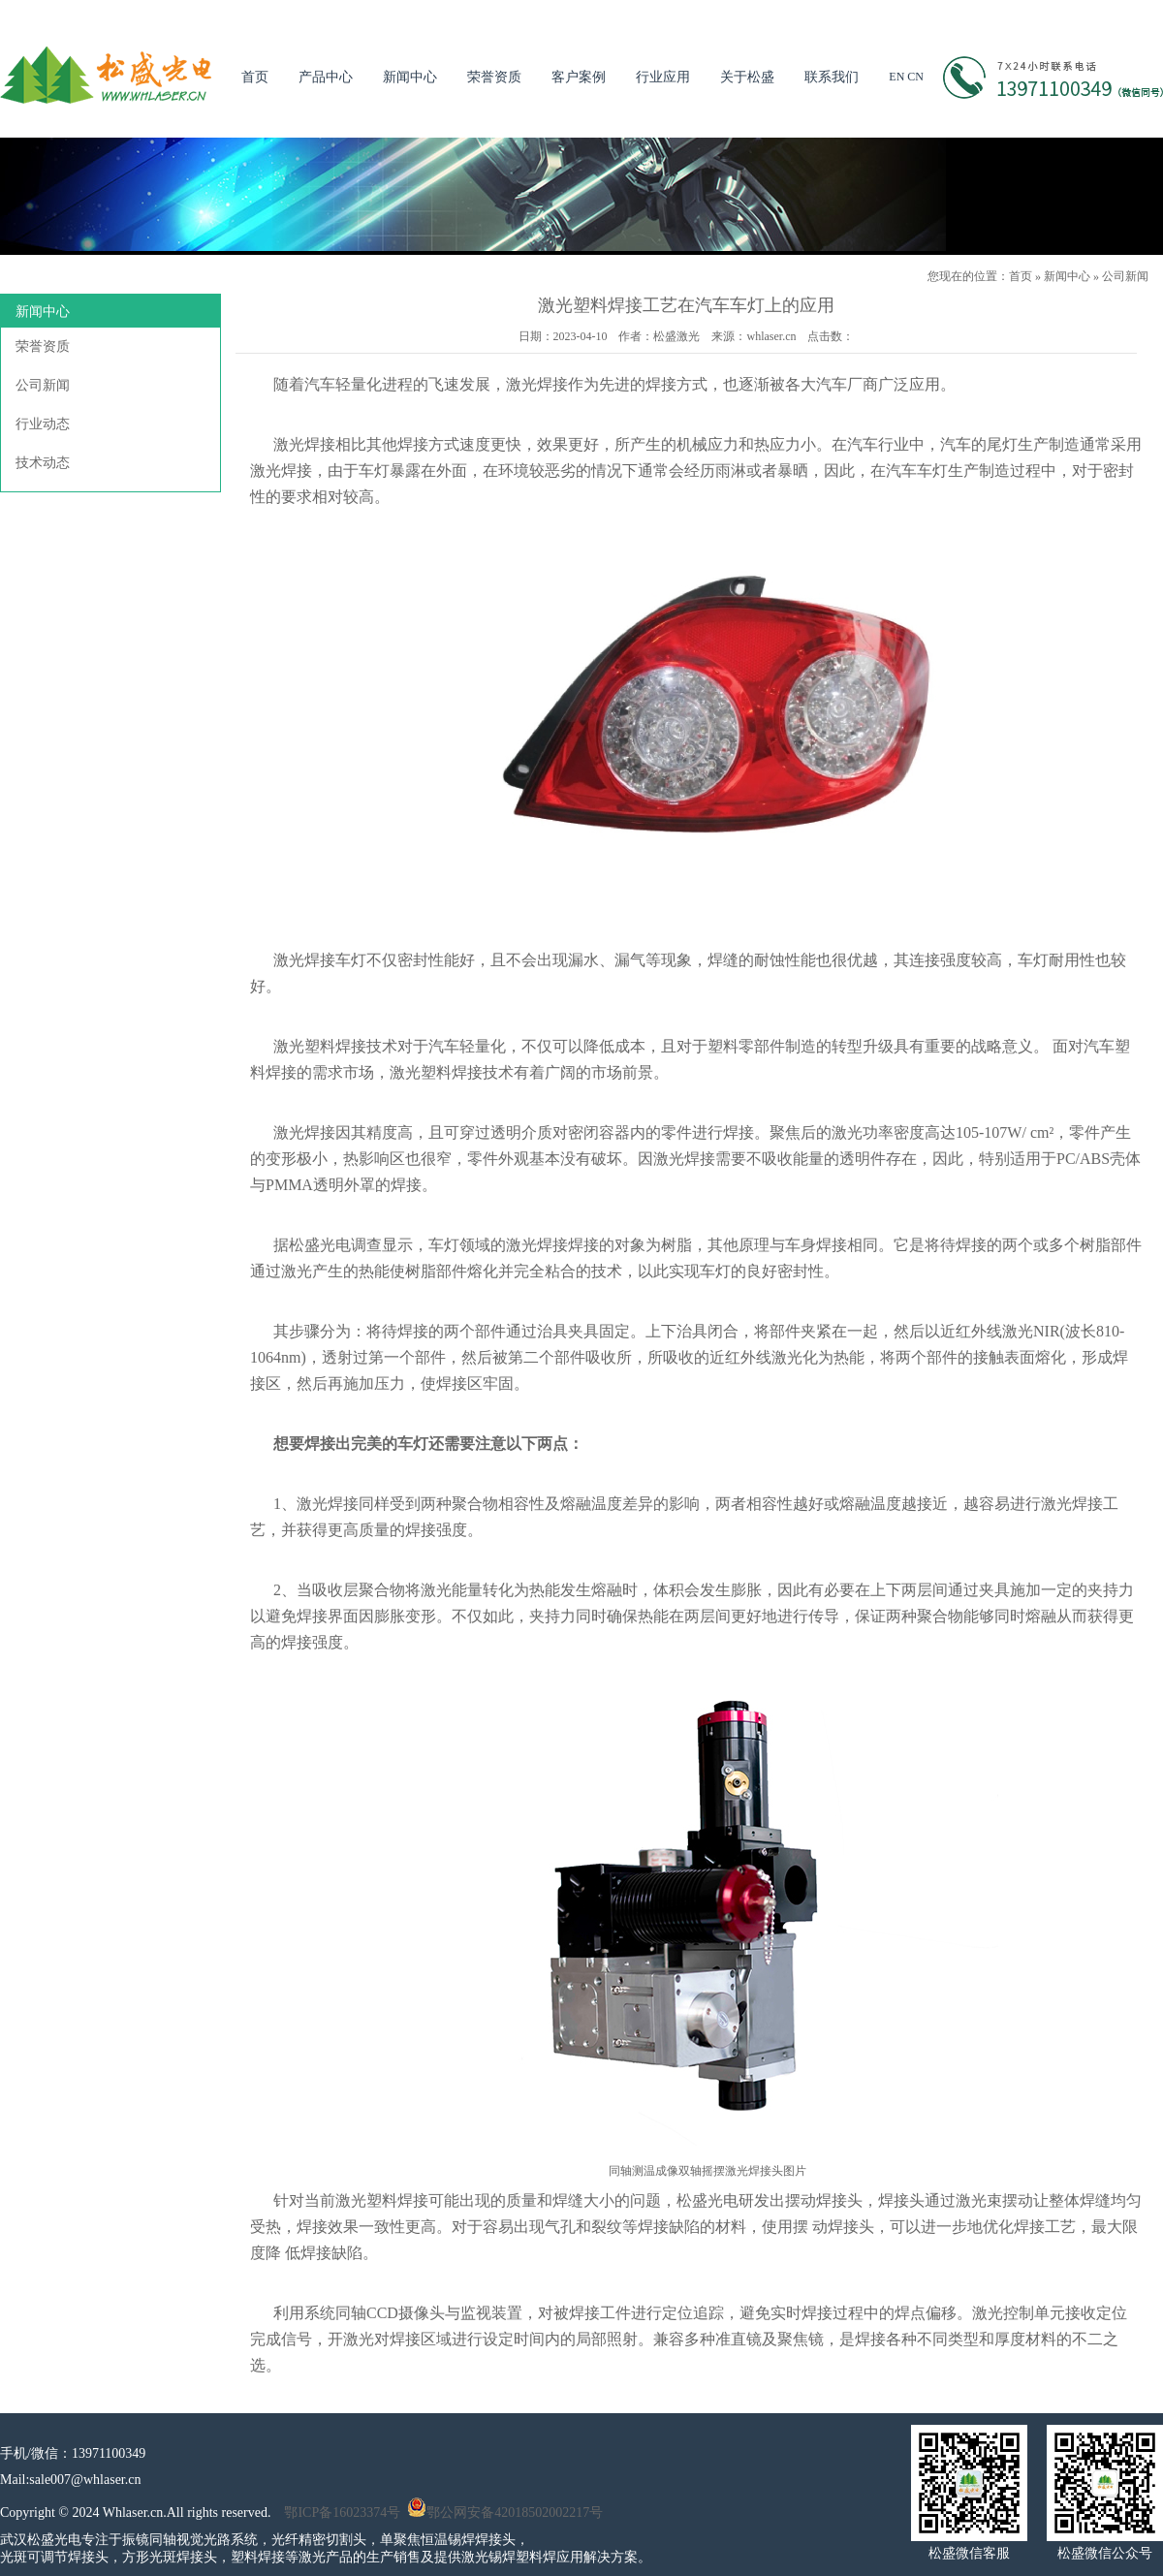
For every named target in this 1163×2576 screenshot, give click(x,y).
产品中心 (326, 77)
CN (915, 76)
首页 (254, 77)
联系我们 (831, 77)
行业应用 (663, 77)
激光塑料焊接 (319, 1046)
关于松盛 (747, 77)
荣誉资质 (494, 77)
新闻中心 (410, 77)
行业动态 (43, 424)
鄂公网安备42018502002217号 (505, 2512)
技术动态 (43, 463)
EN (896, 76)
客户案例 (578, 77)
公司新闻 (1125, 276)
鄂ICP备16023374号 (342, 2512)
